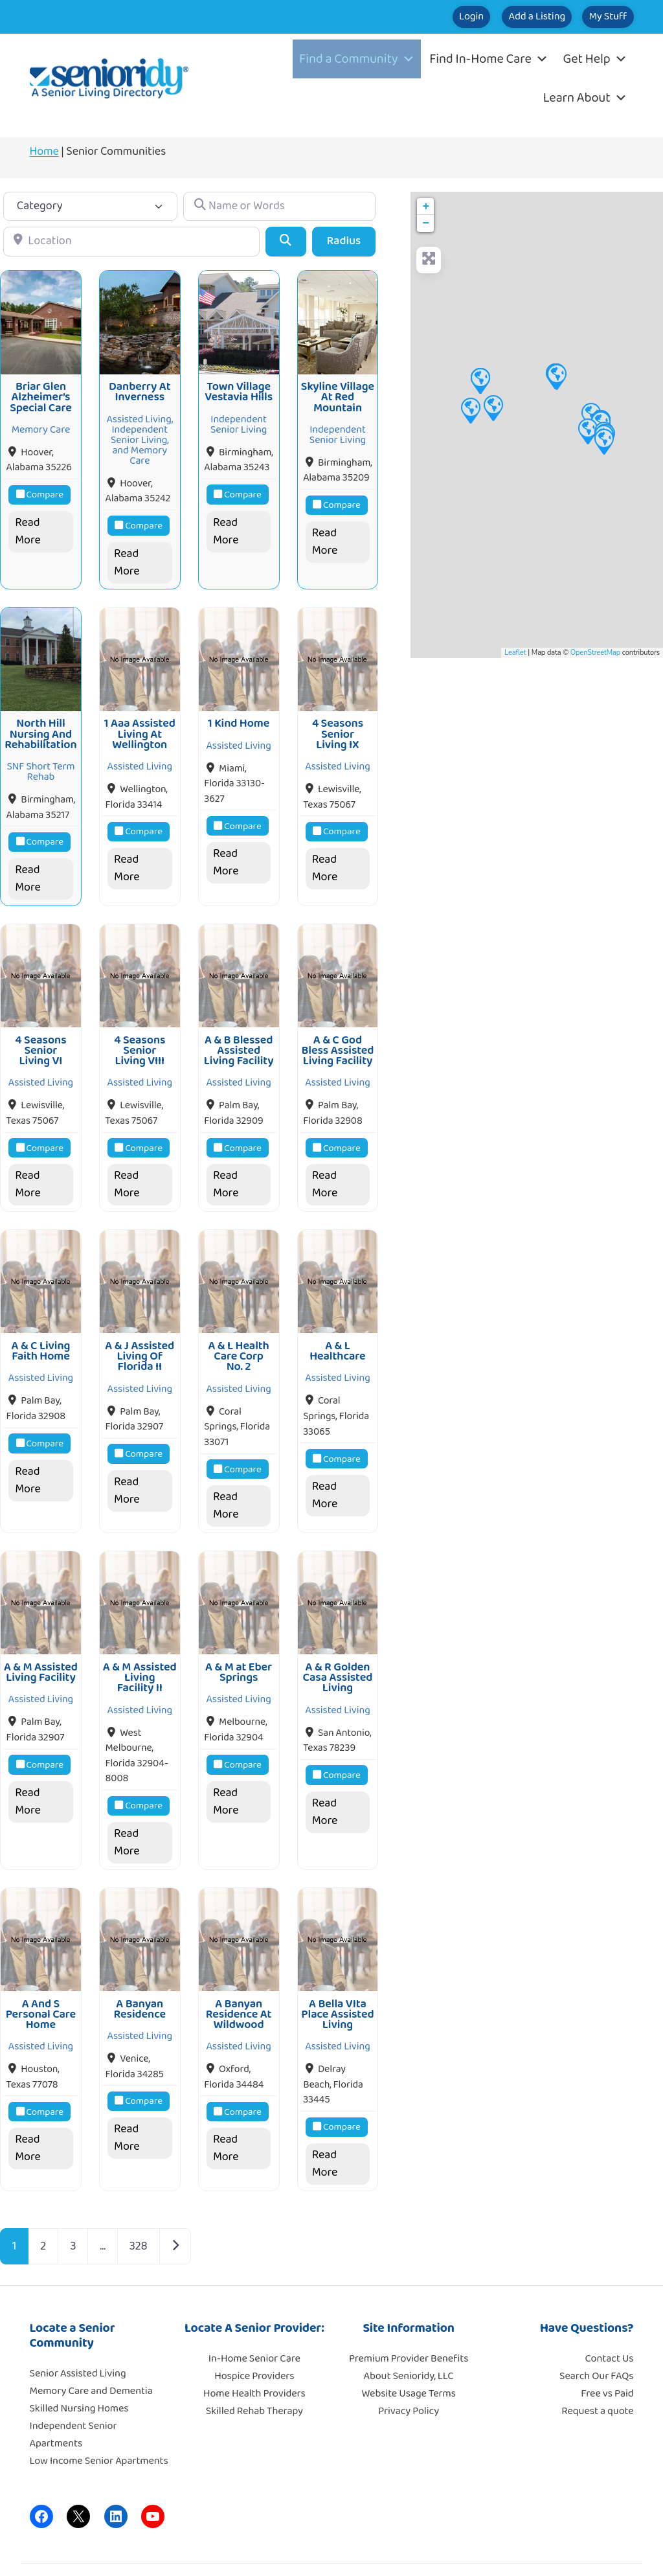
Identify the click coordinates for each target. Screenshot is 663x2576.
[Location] (131, 241)
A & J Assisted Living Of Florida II (139, 1332)
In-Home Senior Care (254, 2322)
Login (411, 17)
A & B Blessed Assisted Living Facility (239, 1032)
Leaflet (515, 652)
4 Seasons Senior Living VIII (139, 1032)
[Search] (285, 241)
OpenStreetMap (595, 652)
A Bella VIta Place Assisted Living (337, 1978)
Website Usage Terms (408, 2357)
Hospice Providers (254, 2339)
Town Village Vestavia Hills (239, 386)
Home (44, 151)
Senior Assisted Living (78, 2337)
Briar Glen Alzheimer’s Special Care (41, 391)
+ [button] (426, 206)
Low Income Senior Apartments (99, 2424)
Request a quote (597, 2374)
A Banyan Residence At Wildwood (239, 1978)
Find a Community (356, 59)
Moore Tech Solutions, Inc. (577, 2550)
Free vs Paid (607, 2357)
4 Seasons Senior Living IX (337, 722)
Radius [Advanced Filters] (344, 241)
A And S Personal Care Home (41, 1978)
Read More (28, 525)
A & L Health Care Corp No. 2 (238, 1332)
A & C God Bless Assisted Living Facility (337, 1032)
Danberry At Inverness (139, 386)
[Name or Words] (279, 206)
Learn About (585, 97)
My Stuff (596, 17)
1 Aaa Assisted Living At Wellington (139, 722)
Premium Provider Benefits (408, 2322)
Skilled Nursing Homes (79, 2372)
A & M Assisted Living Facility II (140, 1647)
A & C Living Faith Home (41, 1326)
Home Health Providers (254, 2357)
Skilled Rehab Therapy (254, 2374)
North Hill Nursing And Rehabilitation (40, 722)
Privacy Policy (408, 2374)
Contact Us (609, 2322)
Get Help (595, 59)
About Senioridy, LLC (408, 2339)
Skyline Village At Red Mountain (337, 391)
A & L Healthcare (337, 1326)
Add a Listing (500, 17)
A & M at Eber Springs (238, 1642)
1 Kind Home (238, 712)
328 (138, 2209)
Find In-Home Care (488, 59)
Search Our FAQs (596, 2339)
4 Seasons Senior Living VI (40, 1032)
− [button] (426, 223)
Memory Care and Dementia (91, 2354)
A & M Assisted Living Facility (41, 1642)
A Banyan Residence (140, 1972)
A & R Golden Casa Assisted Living (338, 1647)
